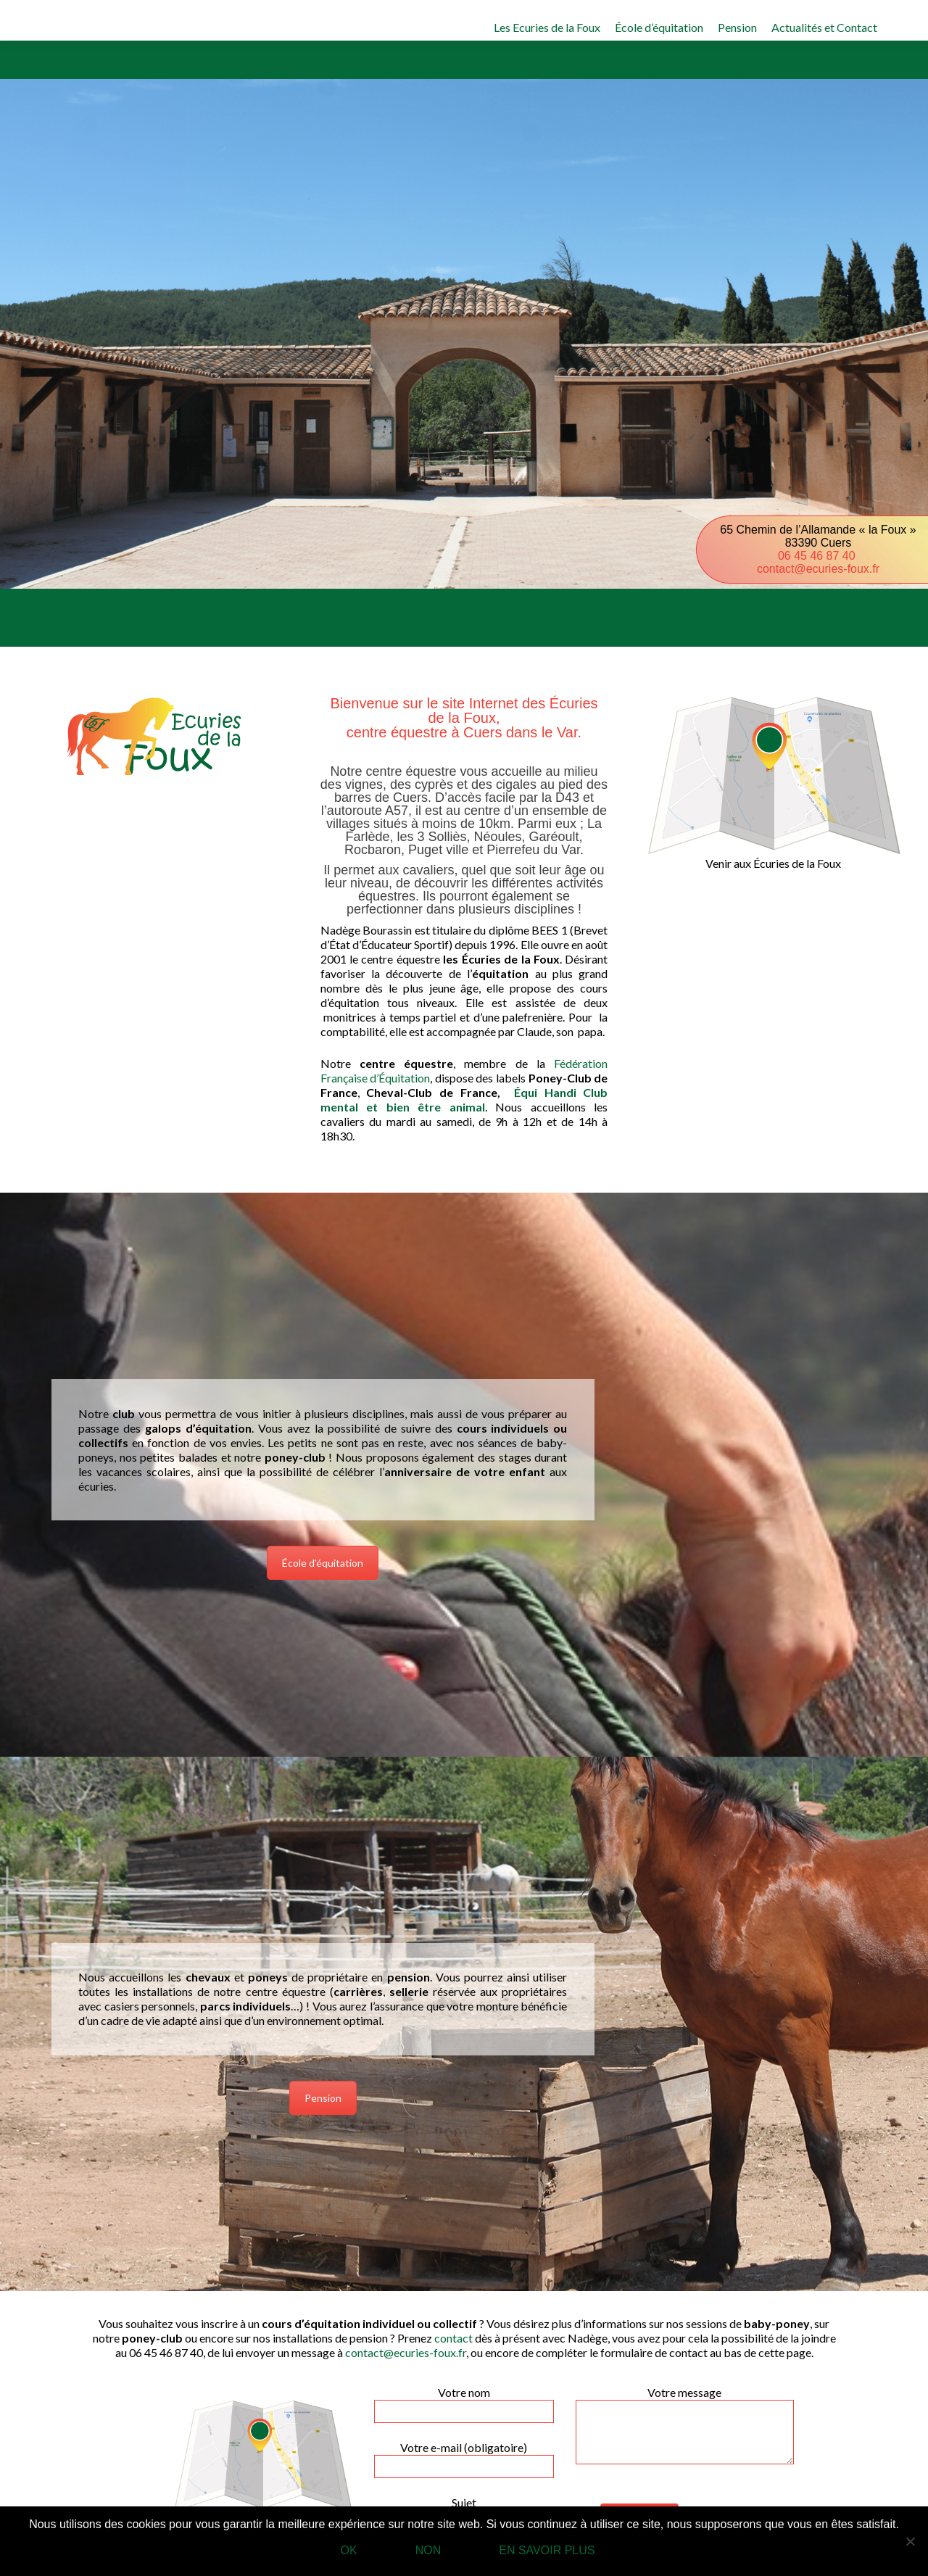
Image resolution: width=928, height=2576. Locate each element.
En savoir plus (546, 2550)
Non (428, 2550)
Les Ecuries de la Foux (547, 27)
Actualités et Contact (824, 27)
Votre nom (464, 2401)
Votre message (685, 2399)
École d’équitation (659, 27)
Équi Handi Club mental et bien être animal (464, 1099)
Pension (737, 27)
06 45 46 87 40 (818, 556)
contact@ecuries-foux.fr (818, 569)
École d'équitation (322, 1563)
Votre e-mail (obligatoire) (464, 2456)
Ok (349, 2550)
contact (453, 2338)
